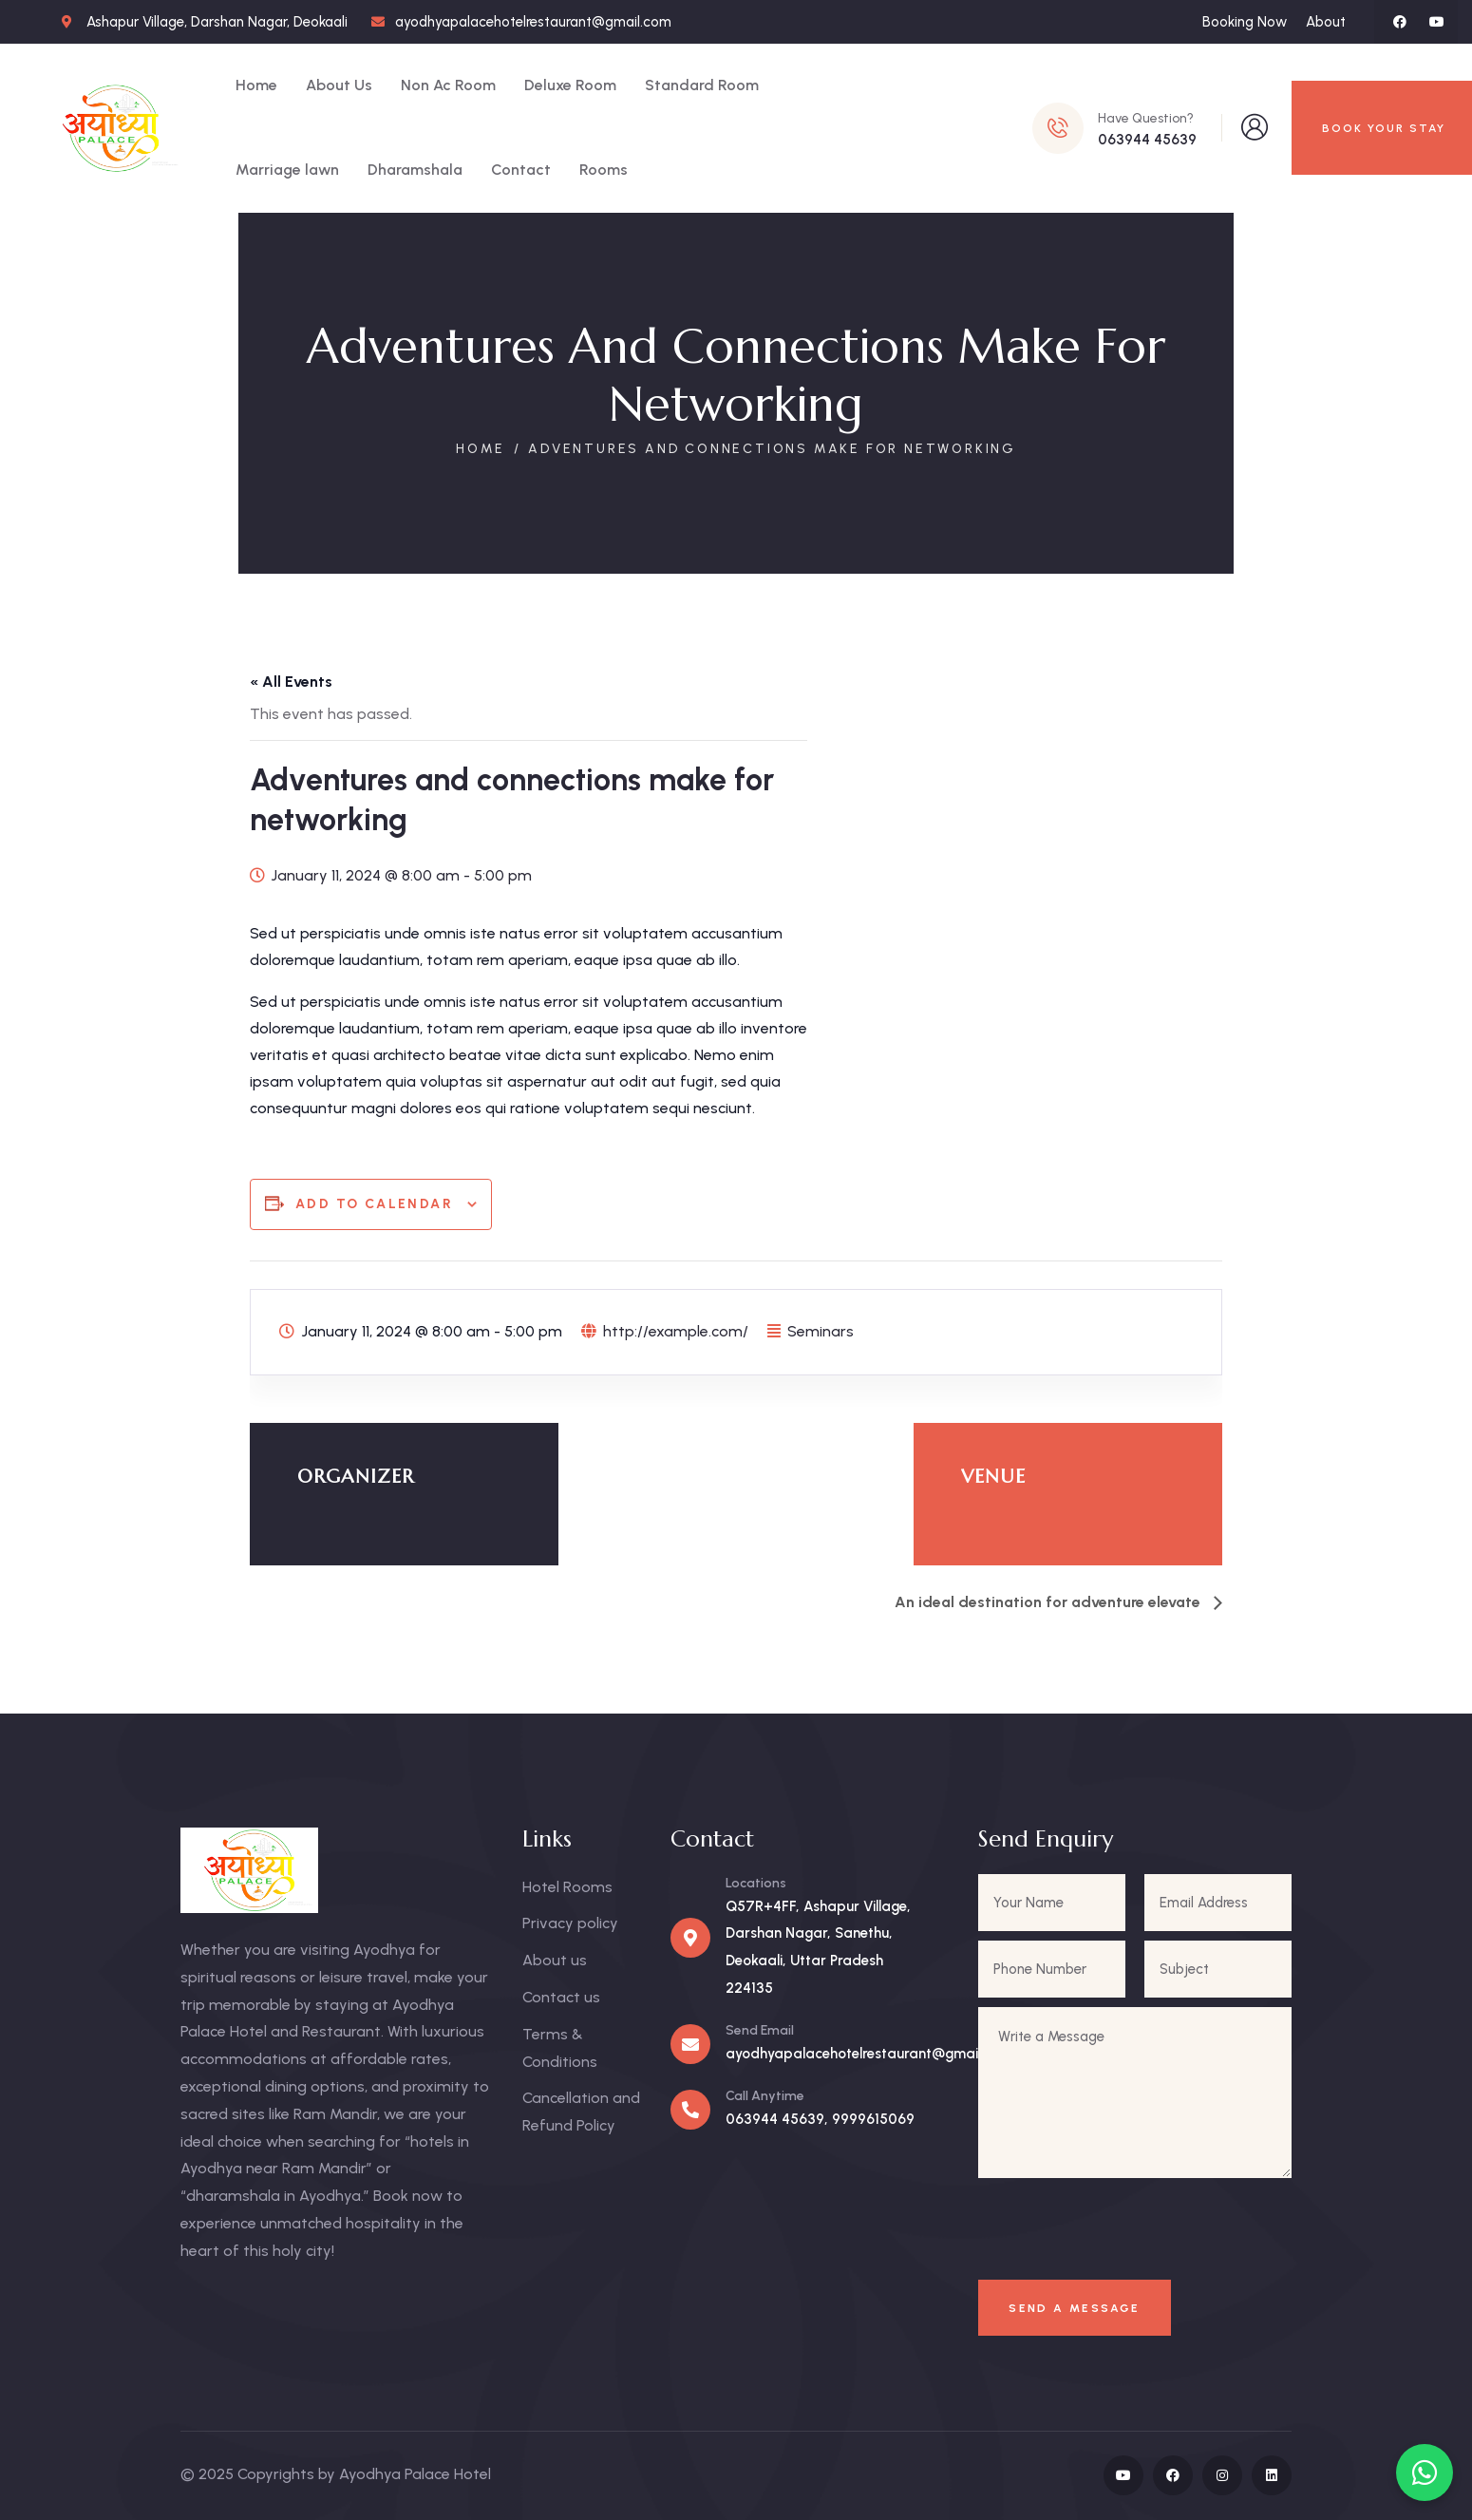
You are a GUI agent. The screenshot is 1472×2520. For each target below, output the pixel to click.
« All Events (291, 682)
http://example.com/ (675, 1331)
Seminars (820, 1331)
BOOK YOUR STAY (1383, 128)
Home (480, 449)
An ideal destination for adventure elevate (1049, 1602)
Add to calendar (374, 1204)
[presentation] (1124, 2232)
